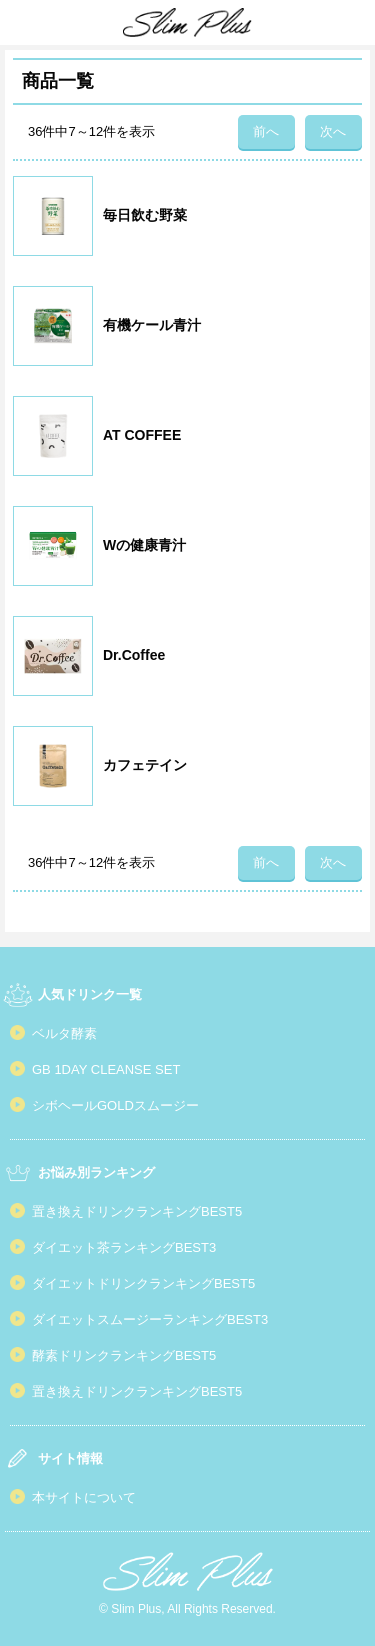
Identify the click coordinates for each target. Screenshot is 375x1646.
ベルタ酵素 (64, 1033)
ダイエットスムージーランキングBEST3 (150, 1319)
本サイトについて (84, 1497)
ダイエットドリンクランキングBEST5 (143, 1283)
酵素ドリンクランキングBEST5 (124, 1355)
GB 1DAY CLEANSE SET (106, 1069)
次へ (333, 131)
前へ (266, 131)
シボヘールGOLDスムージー (115, 1105)
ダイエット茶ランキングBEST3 (124, 1247)
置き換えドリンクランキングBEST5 (137, 1211)
